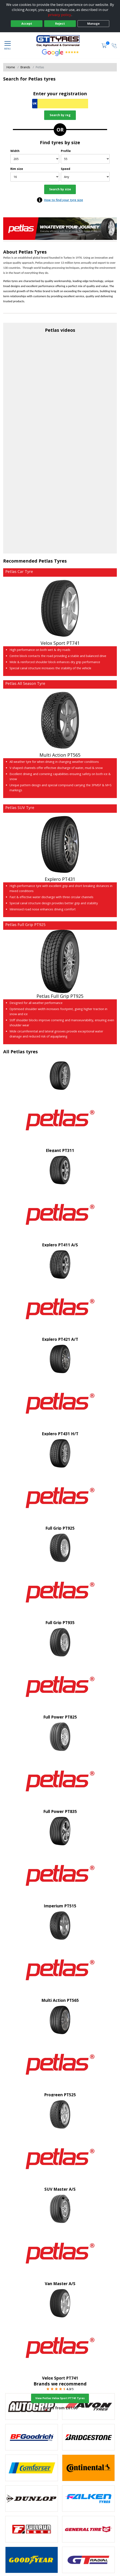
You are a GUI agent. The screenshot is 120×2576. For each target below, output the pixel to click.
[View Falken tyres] (88, 2498)
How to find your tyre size (63, 200)
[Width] (34, 159)
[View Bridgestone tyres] (88, 2437)
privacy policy (59, 14)
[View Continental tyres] (88, 2468)
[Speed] (85, 176)
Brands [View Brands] (25, 67)
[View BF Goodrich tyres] (31, 2437)
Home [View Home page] (10, 67)
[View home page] (60, 40)
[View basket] (105, 45)
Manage (93, 24)
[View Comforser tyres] (31, 2468)
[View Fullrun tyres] (31, 2529)
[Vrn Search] (60, 103)
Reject (60, 24)
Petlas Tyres (33, 252)
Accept (26, 24)
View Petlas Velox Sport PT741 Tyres (60, 2398)
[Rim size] (34, 176)
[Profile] (85, 159)
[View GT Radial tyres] (88, 2560)
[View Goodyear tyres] (31, 2560)
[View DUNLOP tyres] (31, 2498)
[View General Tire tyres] (88, 2529)
